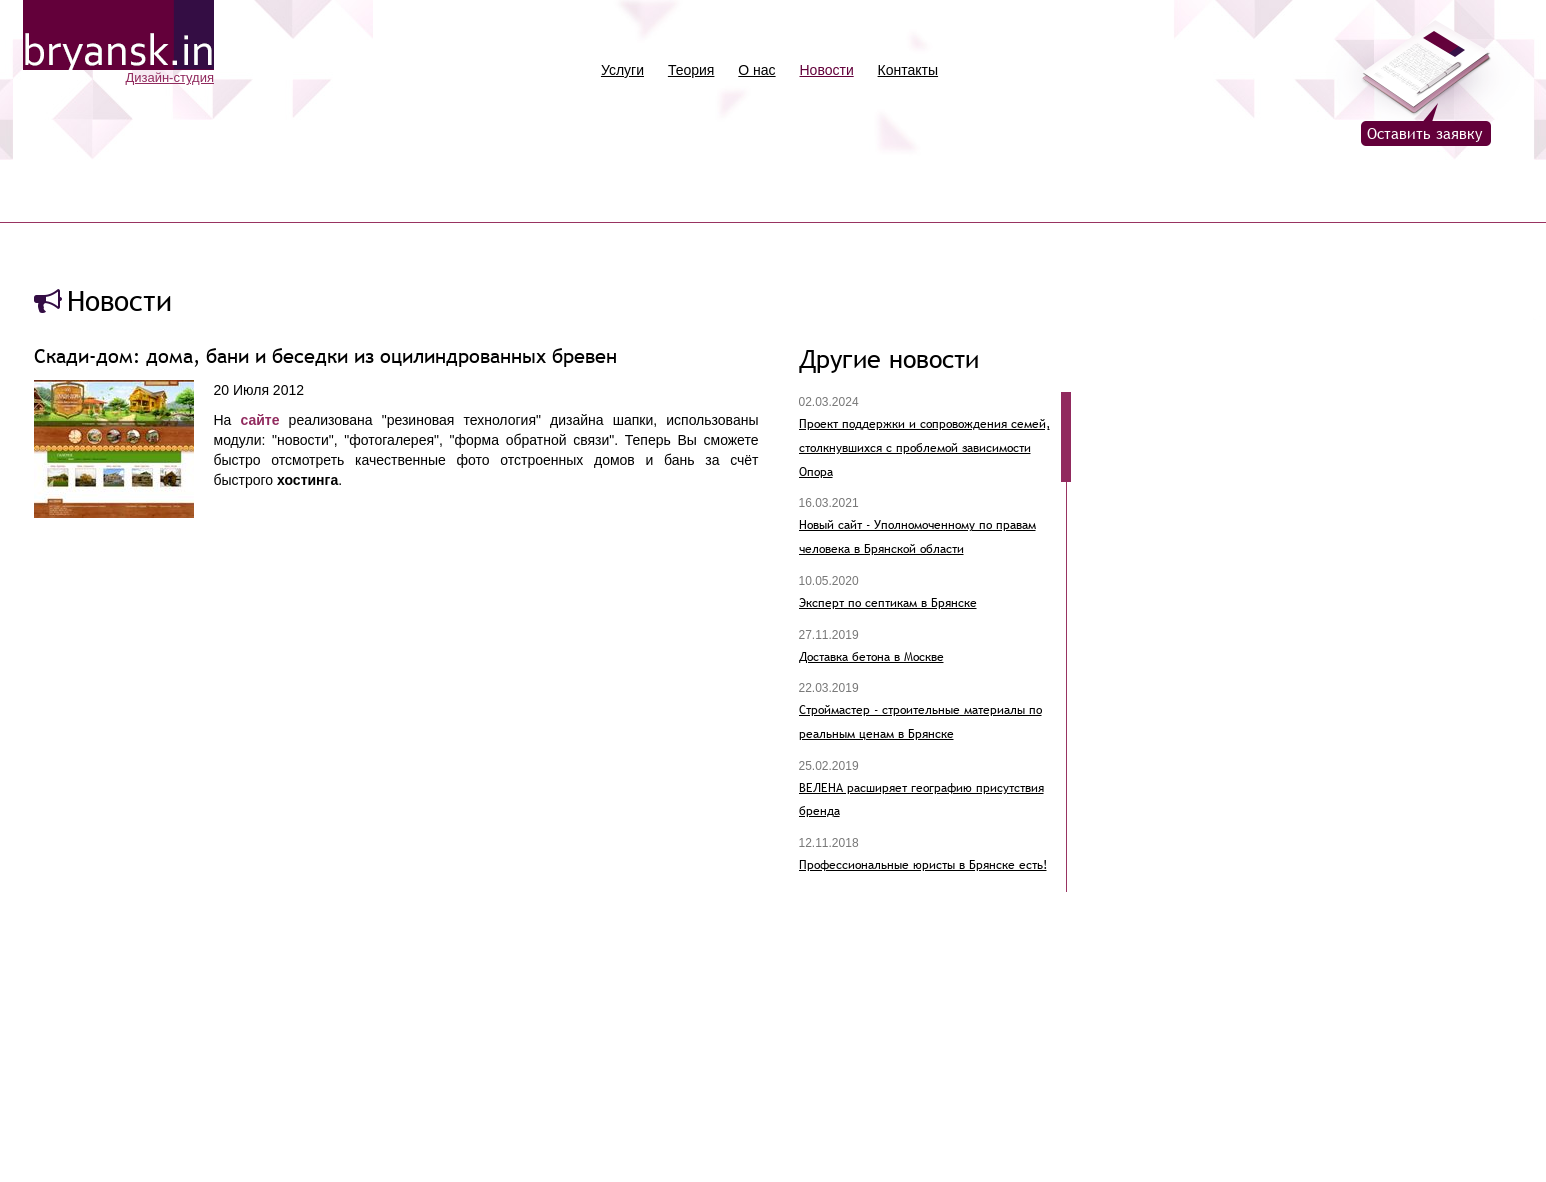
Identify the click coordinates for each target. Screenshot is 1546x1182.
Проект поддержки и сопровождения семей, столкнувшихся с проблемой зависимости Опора (924, 447)
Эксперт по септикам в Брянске (888, 603)
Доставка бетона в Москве (871, 657)
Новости (827, 70)
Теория (691, 70)
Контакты (908, 70)
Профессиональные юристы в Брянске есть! (923, 865)
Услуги (622, 70)
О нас (756, 70)
